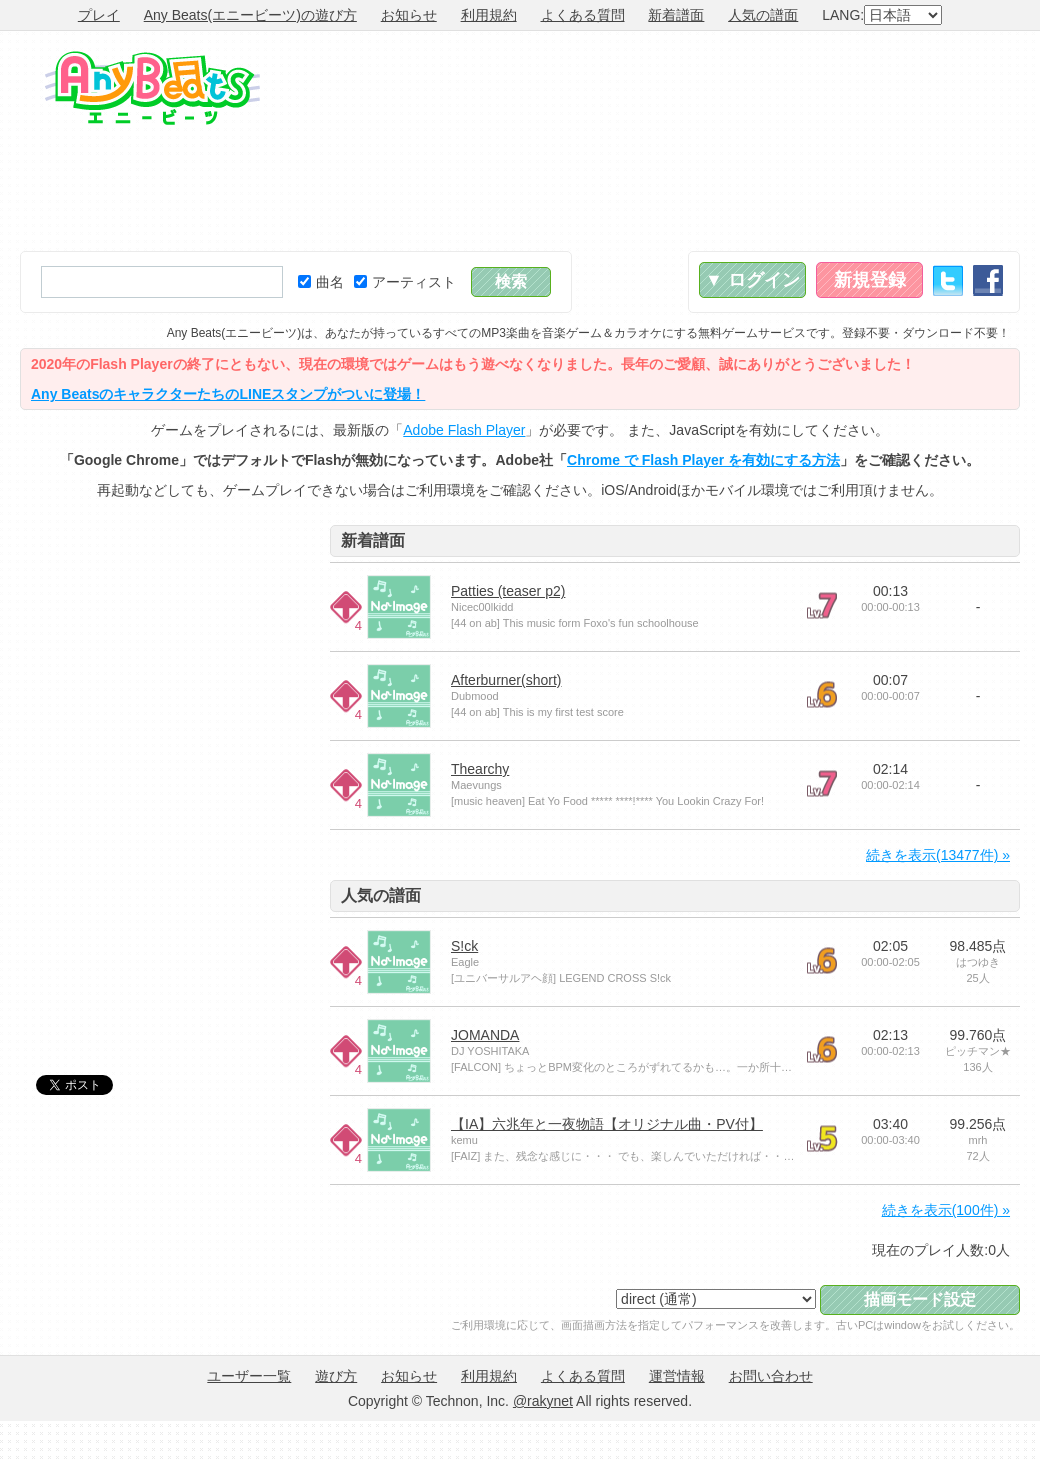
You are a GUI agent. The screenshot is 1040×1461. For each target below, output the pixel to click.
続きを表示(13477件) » (938, 855)
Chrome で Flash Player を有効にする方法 (703, 460)
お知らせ (409, 15)
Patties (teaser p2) (508, 591)
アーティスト (405, 282)
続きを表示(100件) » (946, 1210)
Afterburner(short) (506, 680)
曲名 (321, 282)
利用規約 (489, 15)
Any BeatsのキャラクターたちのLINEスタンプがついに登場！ (228, 394)
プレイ (99, 15)
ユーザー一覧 (249, 1376)
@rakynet (543, 1401)
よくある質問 (583, 15)
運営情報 (677, 1376)
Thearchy (480, 769)
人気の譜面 (763, 15)
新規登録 (870, 280)
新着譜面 (676, 15)
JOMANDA (485, 1035)
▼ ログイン (752, 280)
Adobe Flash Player (464, 430)
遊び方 (336, 1376)
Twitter (948, 280)
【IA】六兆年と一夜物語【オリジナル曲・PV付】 (607, 1124)
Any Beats (152, 88)
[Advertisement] (897, 141)
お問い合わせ (771, 1376)
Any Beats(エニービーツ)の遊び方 (250, 15)
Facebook (988, 280)
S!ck (464, 946)
